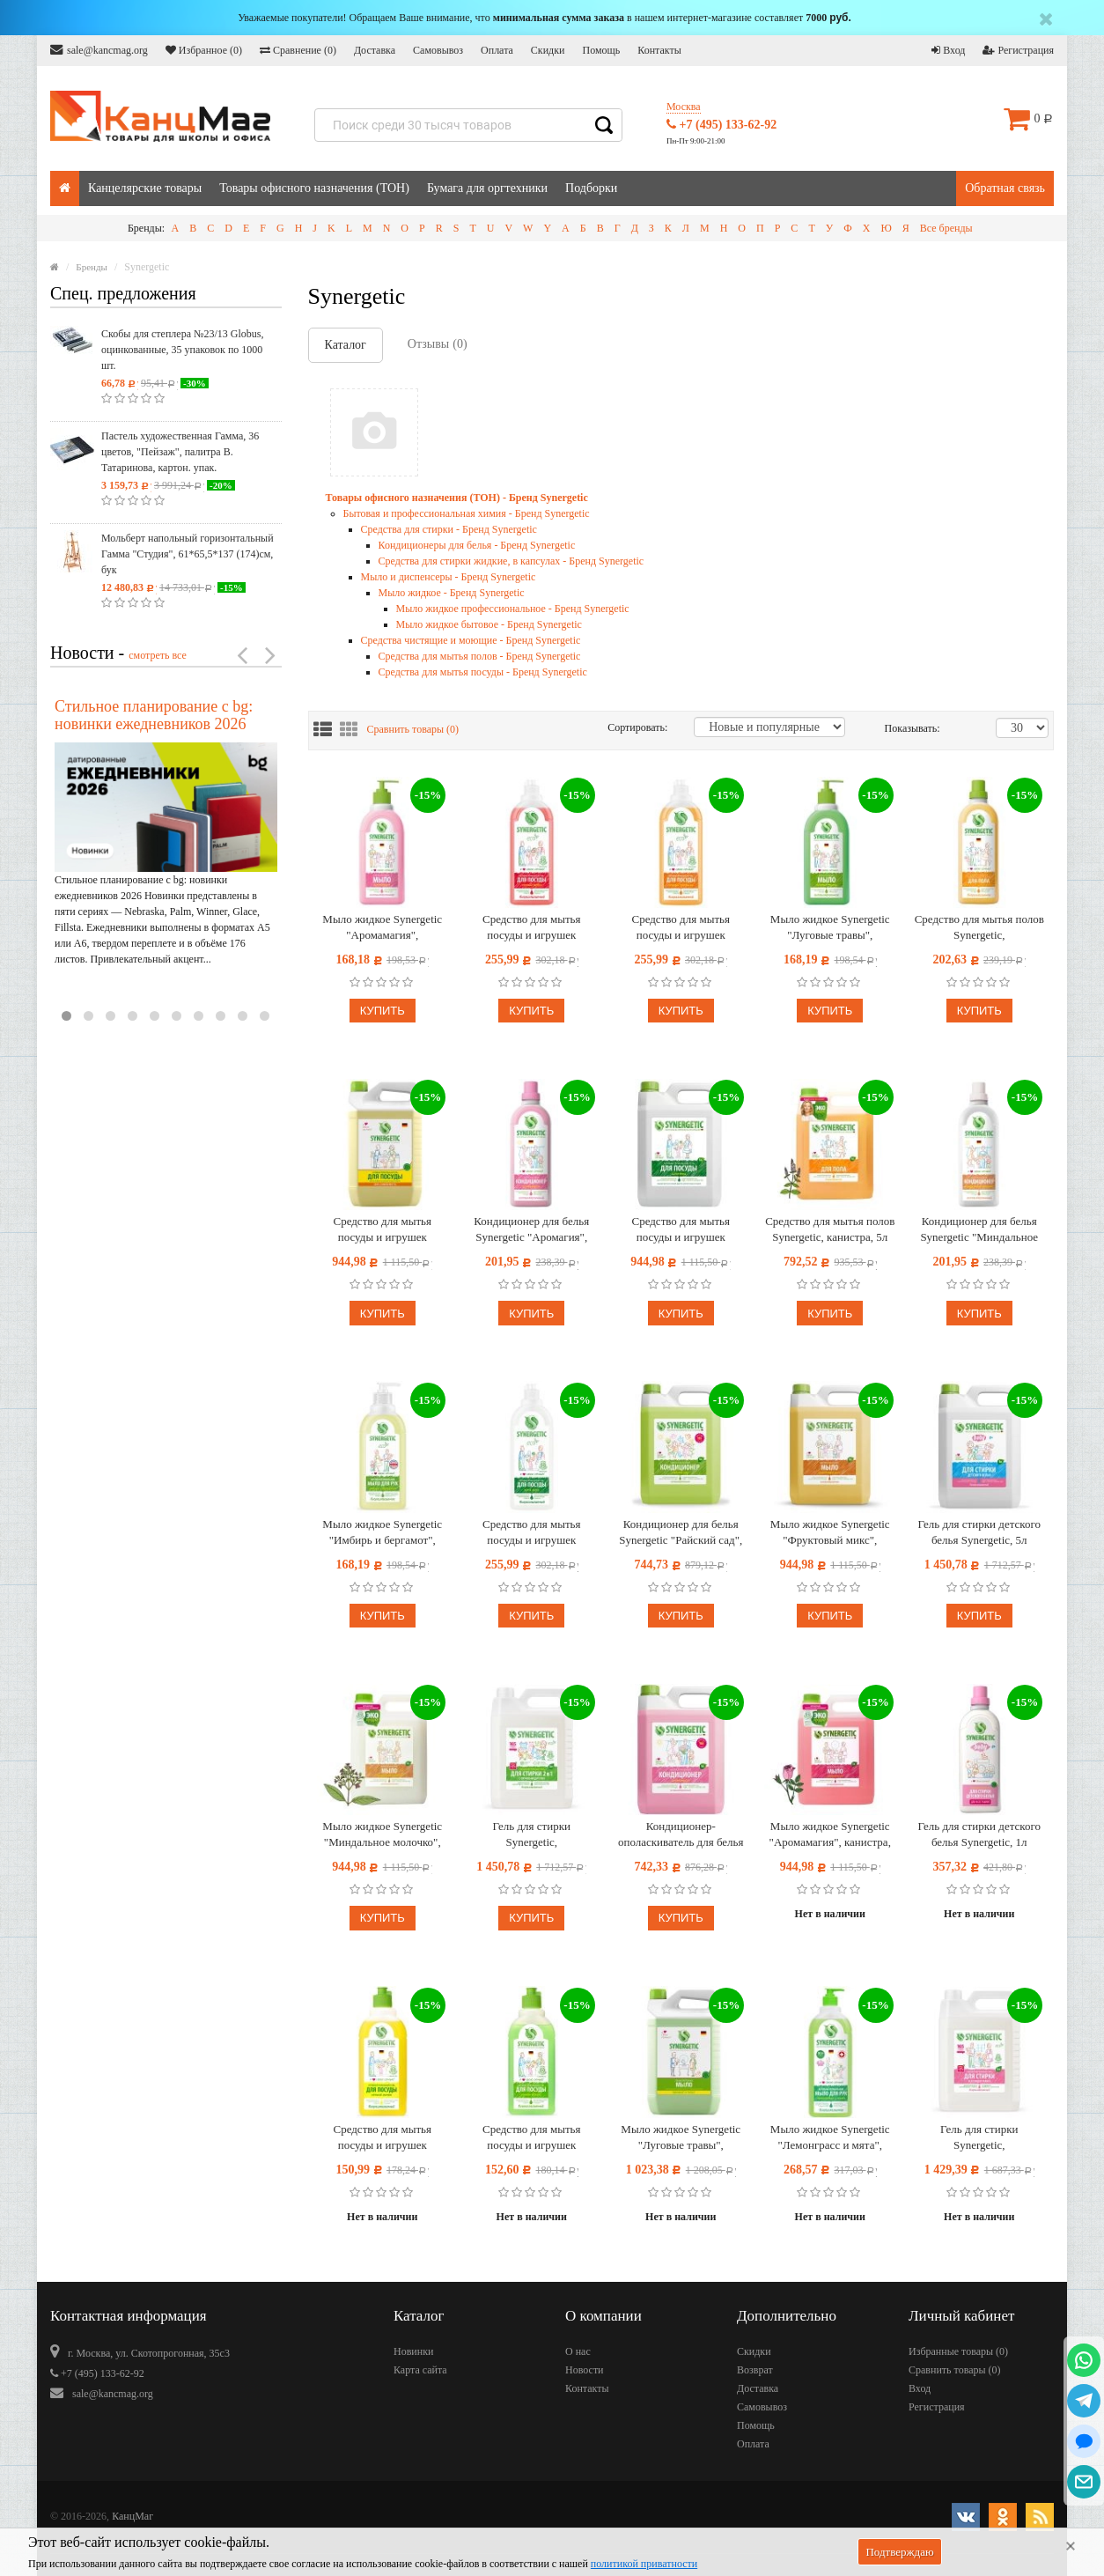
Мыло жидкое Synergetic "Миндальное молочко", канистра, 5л (382, 1834)
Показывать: (903, 728)
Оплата (497, 50)
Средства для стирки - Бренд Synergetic (449, 529)
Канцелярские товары (145, 188)
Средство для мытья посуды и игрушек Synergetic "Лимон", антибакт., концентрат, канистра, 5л (382, 1229)
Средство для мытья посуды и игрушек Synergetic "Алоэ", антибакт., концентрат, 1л (531, 1532)
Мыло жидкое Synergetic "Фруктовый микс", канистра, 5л (830, 1532)
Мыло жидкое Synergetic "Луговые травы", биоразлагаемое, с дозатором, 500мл (830, 927)
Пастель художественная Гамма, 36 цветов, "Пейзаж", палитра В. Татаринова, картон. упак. (180, 452)
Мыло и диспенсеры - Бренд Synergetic (448, 577)
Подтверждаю (899, 2551)
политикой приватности (644, 2564)
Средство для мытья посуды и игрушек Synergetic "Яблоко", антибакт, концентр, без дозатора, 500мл (532, 2137)
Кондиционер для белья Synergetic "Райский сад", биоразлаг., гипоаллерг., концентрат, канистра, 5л (680, 1532)
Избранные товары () (958, 2351)
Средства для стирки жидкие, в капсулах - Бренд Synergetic (511, 561)
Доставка (374, 50)
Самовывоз (438, 50)
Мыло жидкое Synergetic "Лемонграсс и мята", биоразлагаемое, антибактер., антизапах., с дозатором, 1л (830, 2137)
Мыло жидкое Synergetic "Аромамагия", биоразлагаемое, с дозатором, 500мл (382, 927)
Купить (382, 1010)
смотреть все (158, 655)
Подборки (591, 188)
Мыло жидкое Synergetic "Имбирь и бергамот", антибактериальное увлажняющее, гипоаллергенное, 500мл (382, 1532)
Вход (948, 50)
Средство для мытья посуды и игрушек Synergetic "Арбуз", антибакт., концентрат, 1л (531, 927)
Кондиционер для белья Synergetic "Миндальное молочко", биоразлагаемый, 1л (979, 1229)
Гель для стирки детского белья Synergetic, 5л (979, 1531)
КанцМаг (132, 2516)
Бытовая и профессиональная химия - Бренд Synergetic (466, 513)
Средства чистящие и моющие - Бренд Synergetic (471, 640)
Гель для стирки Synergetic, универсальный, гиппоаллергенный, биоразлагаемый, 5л (979, 2137)
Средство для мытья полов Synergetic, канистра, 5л (829, 1229)
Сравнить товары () (413, 729)
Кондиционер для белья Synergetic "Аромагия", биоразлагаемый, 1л (531, 1229)
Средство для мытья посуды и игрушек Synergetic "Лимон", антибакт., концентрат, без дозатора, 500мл (382, 2137)
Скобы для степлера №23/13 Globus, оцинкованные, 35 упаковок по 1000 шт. (182, 350)
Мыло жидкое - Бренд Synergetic (452, 593)
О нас (578, 2351)
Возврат (755, 2370)
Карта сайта (420, 2370)
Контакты (659, 50)
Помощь (601, 50)
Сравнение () (298, 50)
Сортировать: (637, 727)
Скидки (548, 50)
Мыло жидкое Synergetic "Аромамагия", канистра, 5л (830, 1834)
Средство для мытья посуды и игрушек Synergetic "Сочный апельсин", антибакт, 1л (680, 927)
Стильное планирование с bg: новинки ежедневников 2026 (154, 715)
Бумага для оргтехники (487, 188)
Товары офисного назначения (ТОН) (314, 188)
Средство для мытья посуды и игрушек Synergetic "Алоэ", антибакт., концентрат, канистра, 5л (681, 1229)
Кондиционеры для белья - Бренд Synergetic (477, 545)
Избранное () (204, 50)
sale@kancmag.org (99, 49)
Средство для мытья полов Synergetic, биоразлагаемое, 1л (979, 927)
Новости (584, 2370)
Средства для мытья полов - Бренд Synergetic (480, 656)
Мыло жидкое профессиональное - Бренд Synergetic (512, 608)
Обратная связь (1005, 188)
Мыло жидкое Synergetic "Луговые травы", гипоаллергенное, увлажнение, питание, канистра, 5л (680, 2137)
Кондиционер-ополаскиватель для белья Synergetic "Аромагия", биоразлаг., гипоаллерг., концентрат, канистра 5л (681, 1834)
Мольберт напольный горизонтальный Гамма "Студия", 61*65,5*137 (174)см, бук (187, 554)
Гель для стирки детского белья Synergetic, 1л (979, 1834)
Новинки (413, 2351)
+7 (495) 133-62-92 (721, 124)
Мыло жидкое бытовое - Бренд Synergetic (489, 624)
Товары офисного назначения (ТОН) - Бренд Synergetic (457, 497)
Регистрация (1018, 50)
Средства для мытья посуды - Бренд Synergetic (483, 672)
